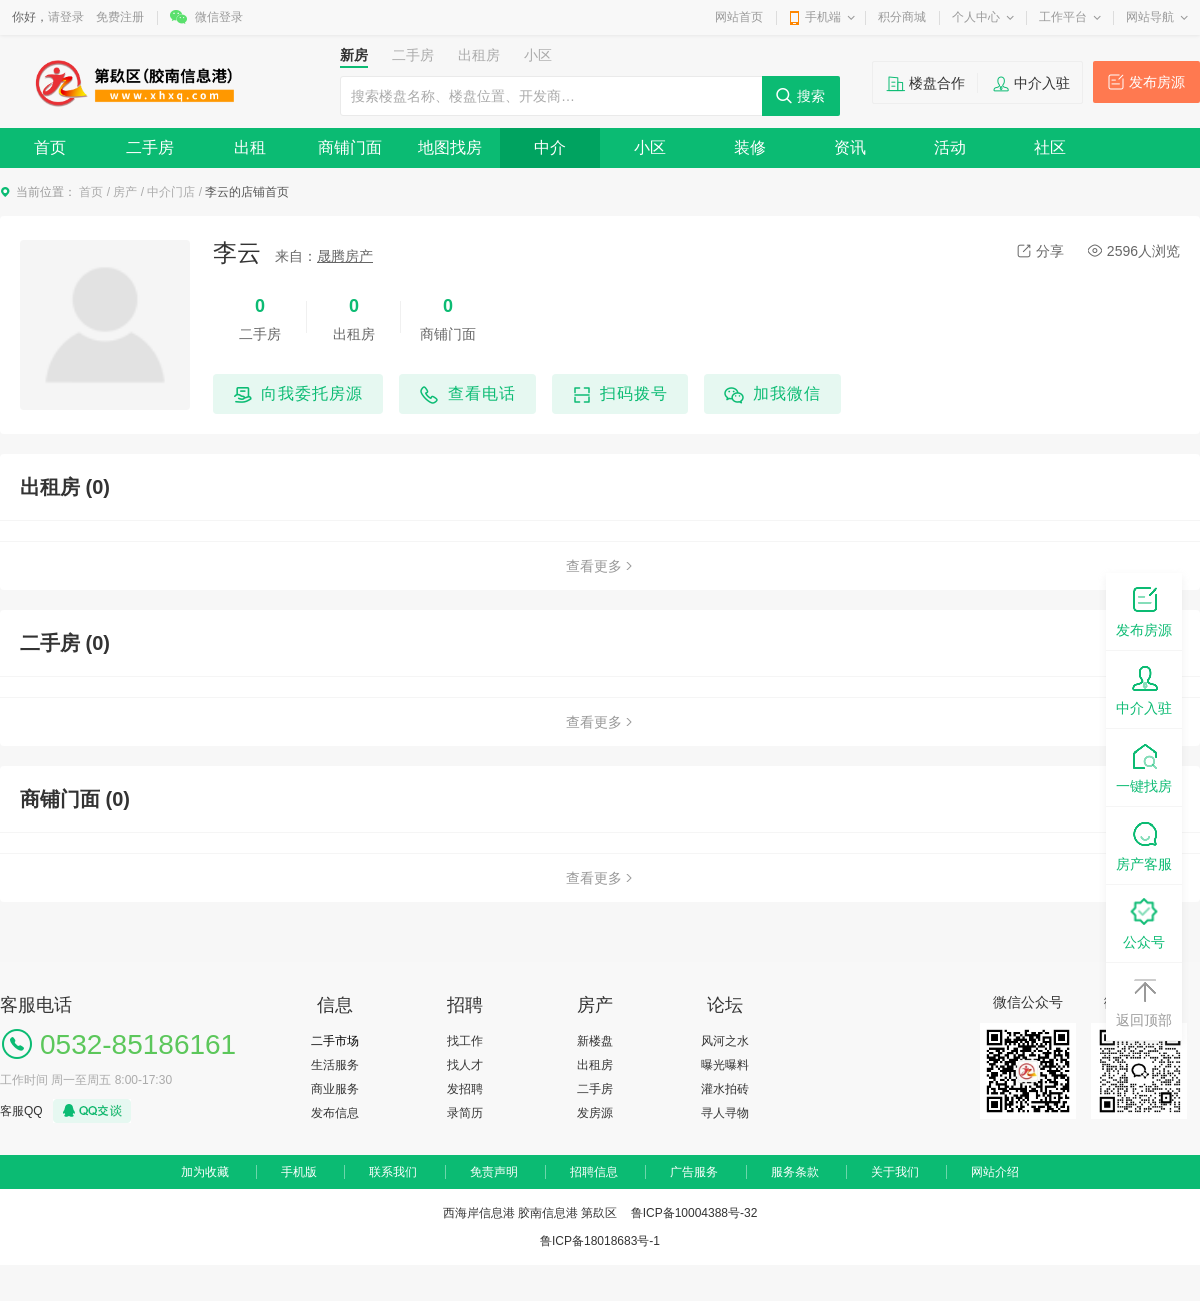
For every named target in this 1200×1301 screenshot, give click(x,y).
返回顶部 (1144, 1000)
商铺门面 (350, 147)
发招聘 (465, 1089)
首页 (50, 147)
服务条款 (795, 1172)
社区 (1050, 147)
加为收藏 (205, 1172)
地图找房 (450, 147)
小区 (650, 147)
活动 (950, 147)
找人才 (465, 1065)
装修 (750, 147)
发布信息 (335, 1113)
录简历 (465, 1113)
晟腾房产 (345, 256)
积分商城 (902, 17)
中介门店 (171, 192)
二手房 (150, 147)
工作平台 (1063, 17)
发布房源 (1157, 82)
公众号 (1144, 922)
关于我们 (895, 1172)
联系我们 (393, 1172)
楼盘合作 (937, 83)
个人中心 (976, 17)
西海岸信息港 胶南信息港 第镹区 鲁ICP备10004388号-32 (600, 1213)
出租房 (595, 1065)
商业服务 (335, 1089)
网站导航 (1150, 17)
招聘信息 (594, 1172)
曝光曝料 (725, 1065)
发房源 (595, 1113)
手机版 (299, 1172)
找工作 (465, 1041)
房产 (125, 192)
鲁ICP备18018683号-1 (600, 1241)
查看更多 (600, 566)
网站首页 (739, 17)
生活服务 (335, 1065)
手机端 (823, 17)
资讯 (850, 147)
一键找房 (1144, 766)
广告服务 (694, 1172)
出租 (250, 147)
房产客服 (1144, 844)
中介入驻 (1042, 83)
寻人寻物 (725, 1113)
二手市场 (335, 1041)
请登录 (66, 17)
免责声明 (494, 1172)
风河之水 (725, 1041)
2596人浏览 (1134, 251)
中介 (550, 147)
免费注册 (120, 17)
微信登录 (219, 17)
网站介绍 (995, 1172)
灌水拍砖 (725, 1089)
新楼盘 (595, 1041)
